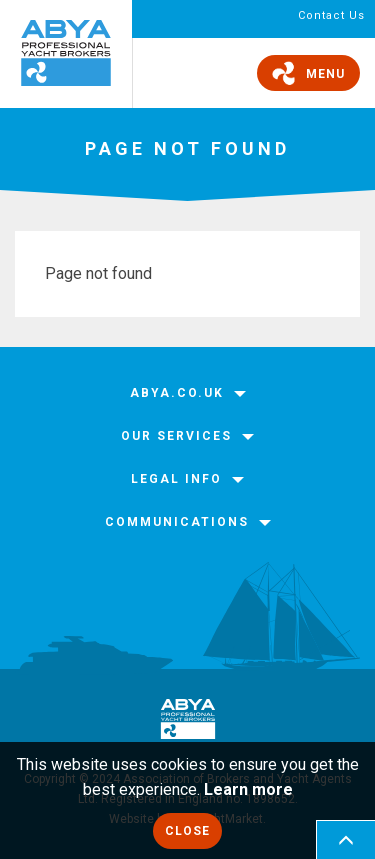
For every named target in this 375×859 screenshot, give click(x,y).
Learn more (248, 789)
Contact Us (331, 15)
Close (187, 831)
